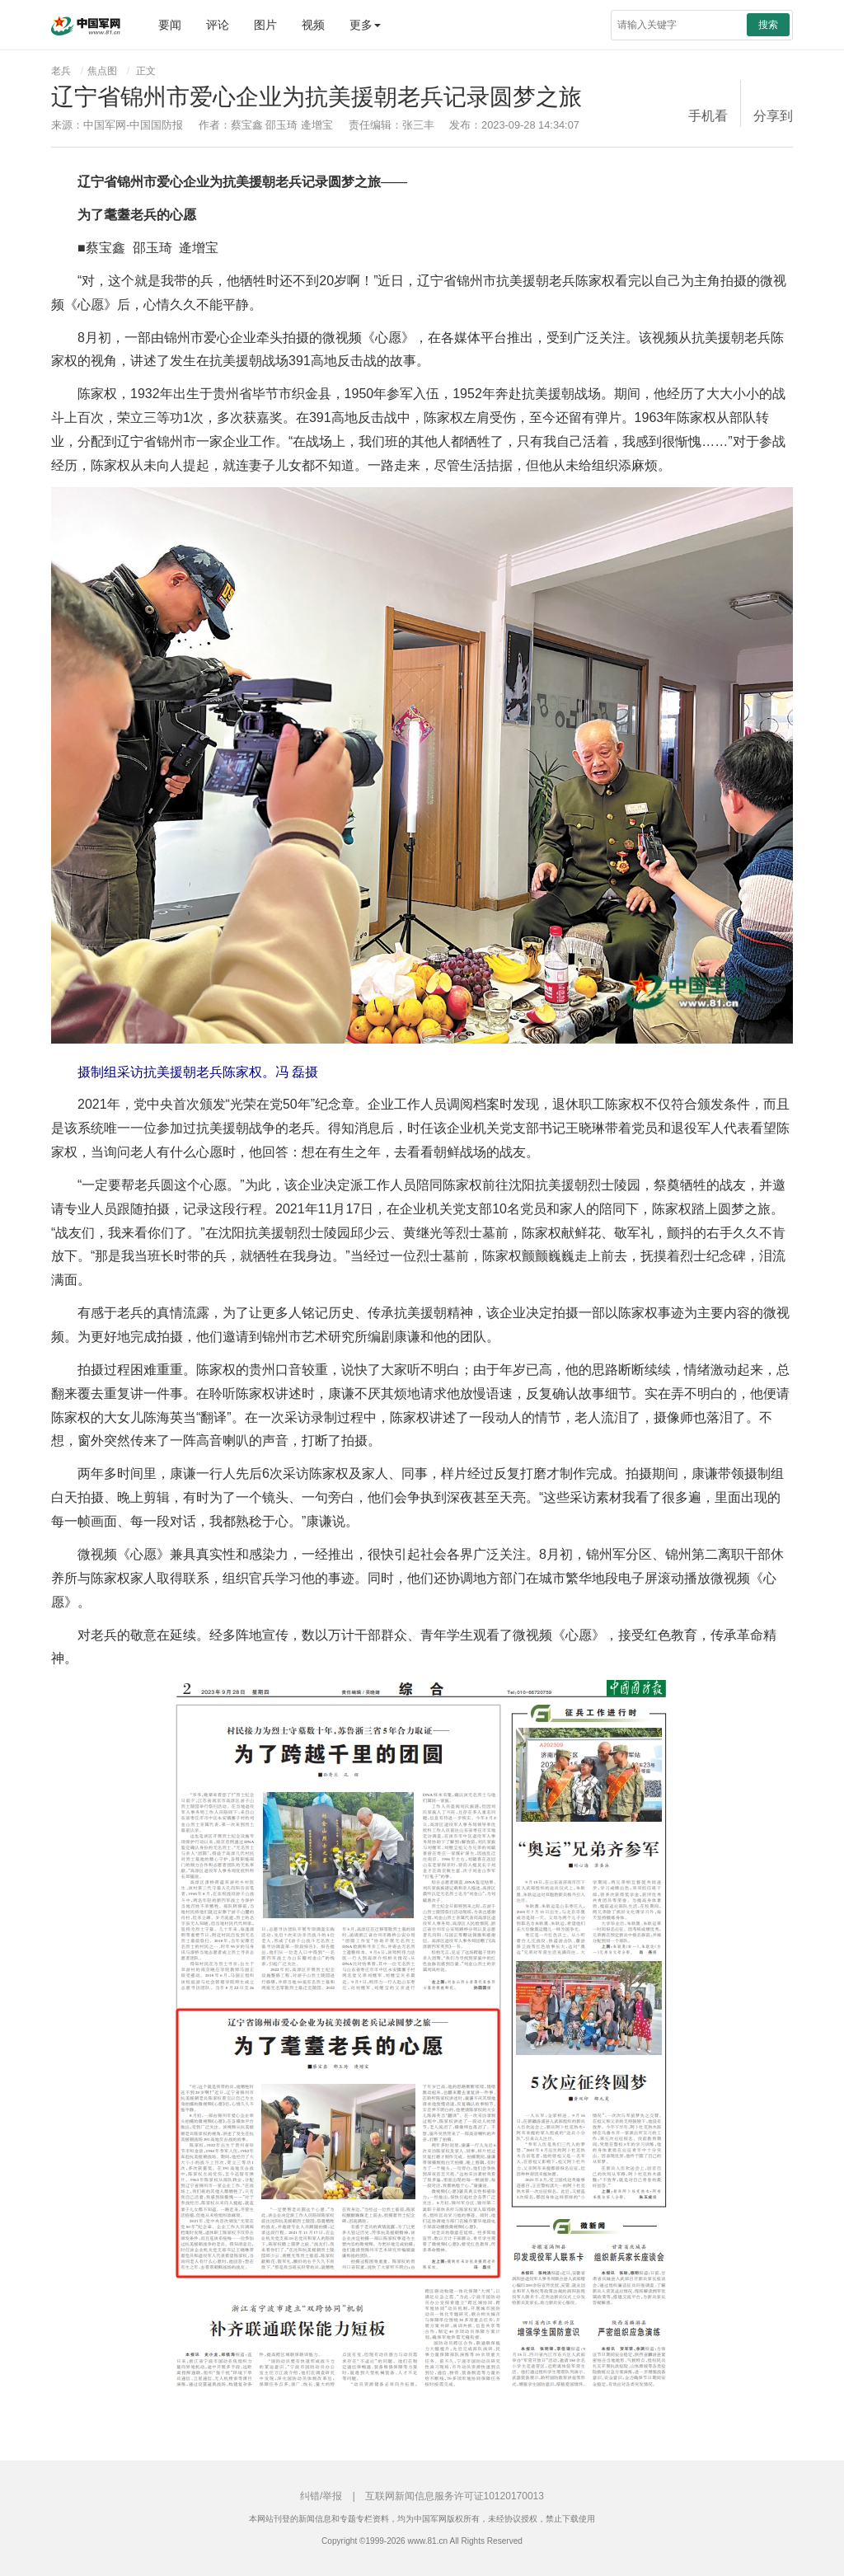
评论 (217, 24)
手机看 (708, 116)
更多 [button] (365, 24)
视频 (313, 24)
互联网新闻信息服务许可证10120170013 (454, 2496)
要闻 (169, 24)
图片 (265, 24)
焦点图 (102, 71)
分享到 (773, 116)
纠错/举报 (321, 2496)
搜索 (768, 24)
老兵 (61, 71)
